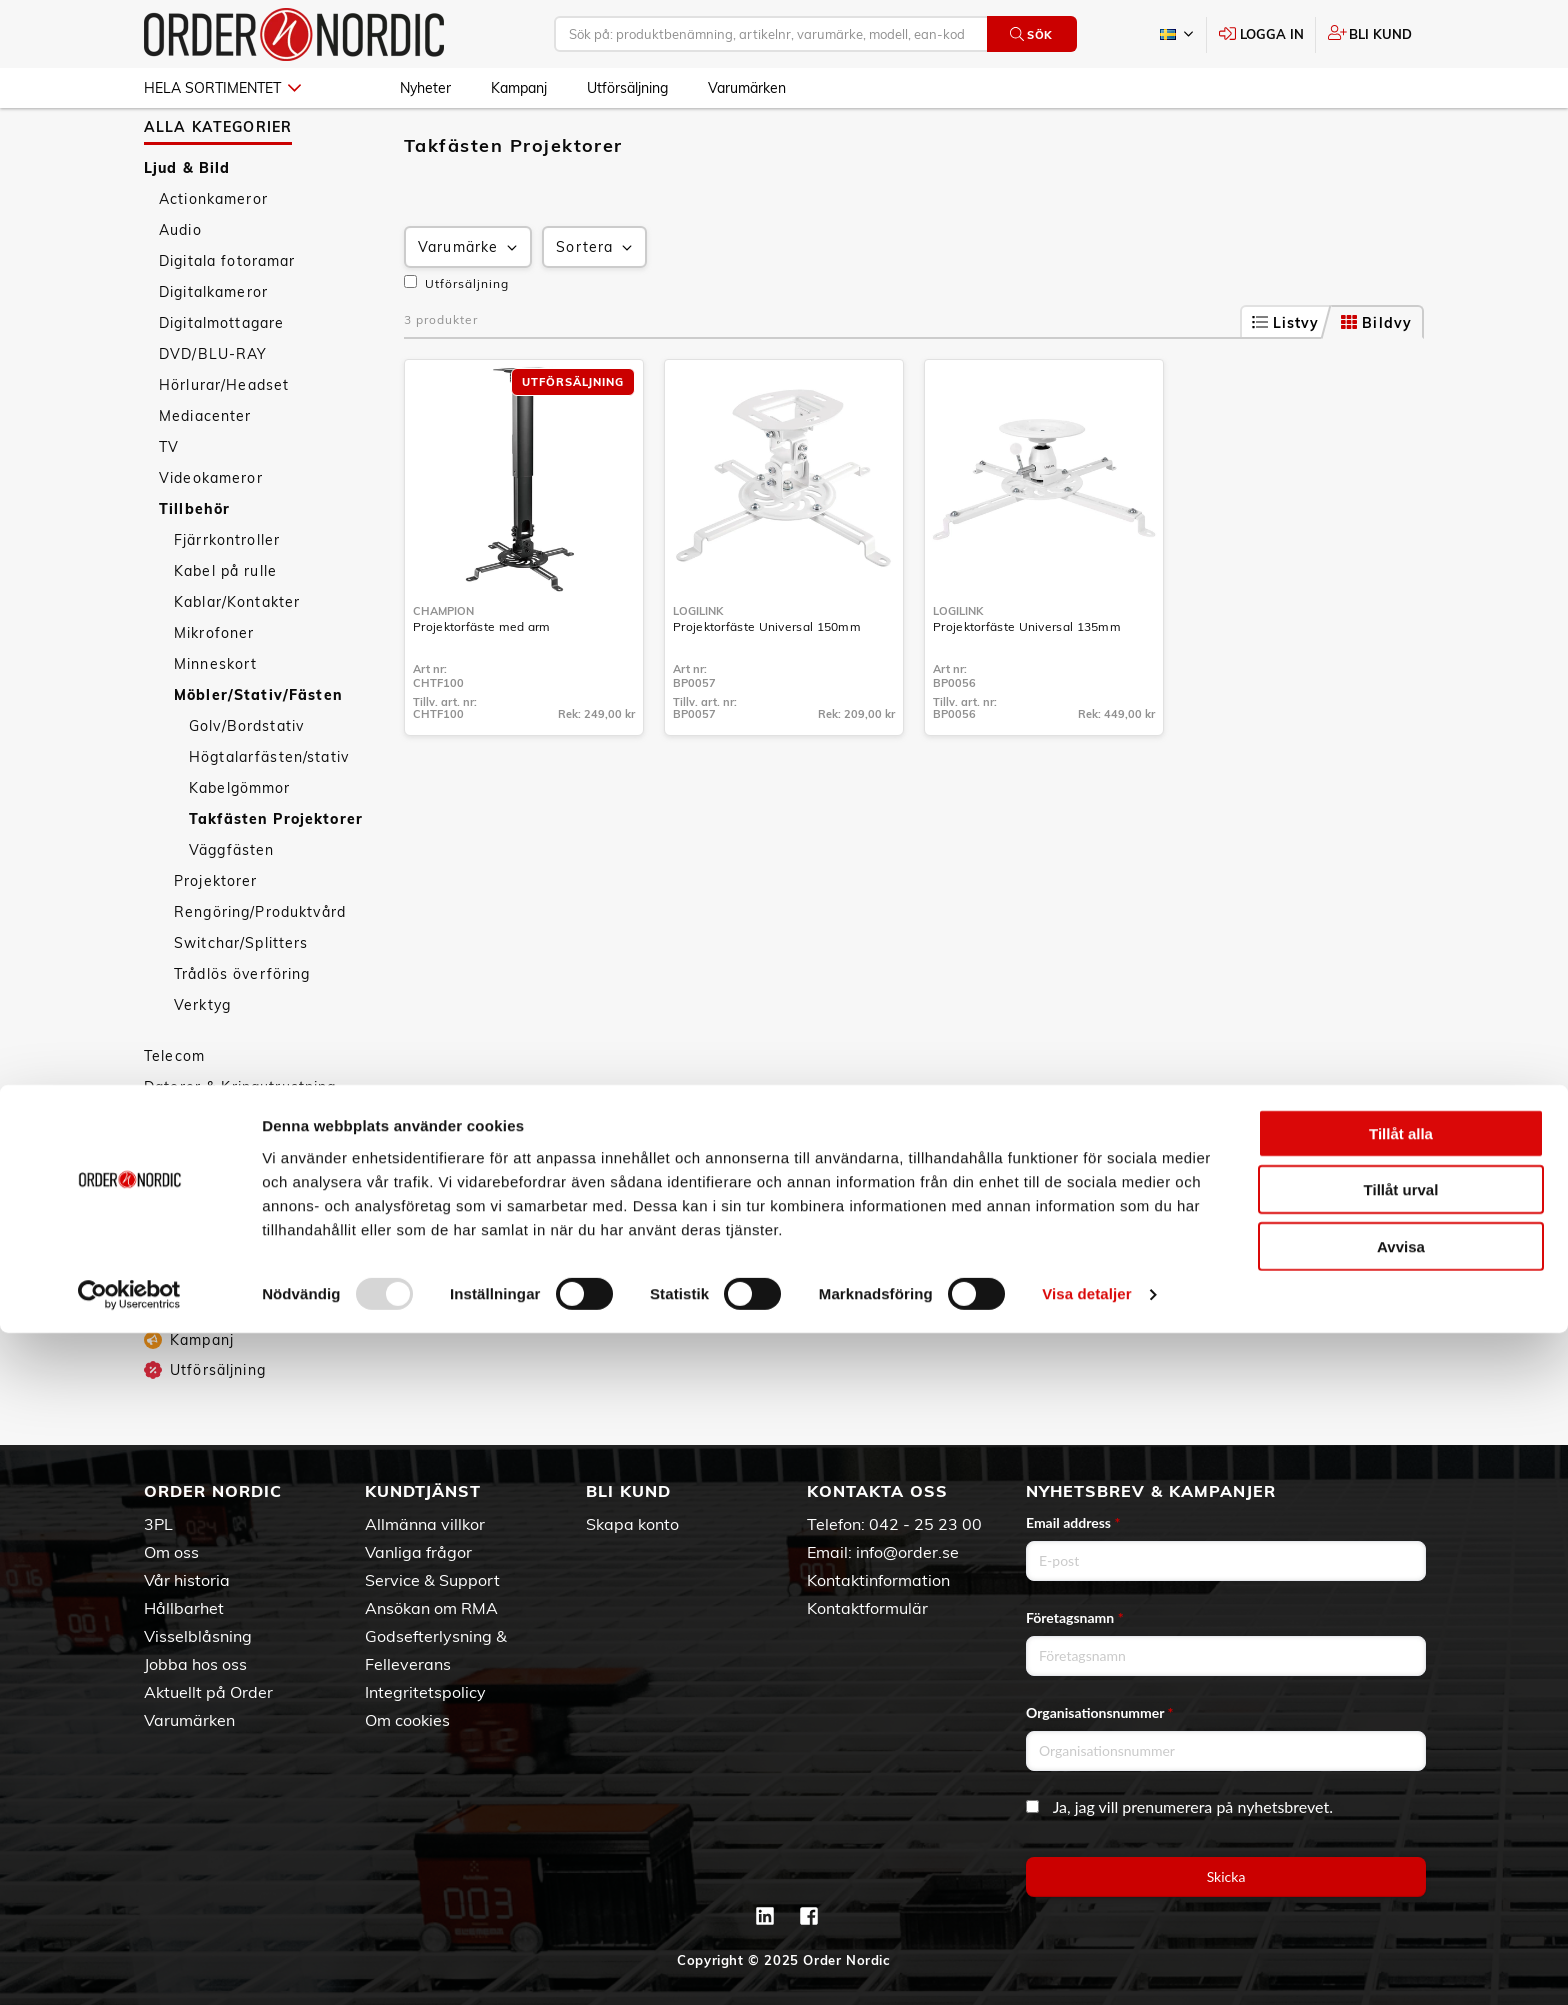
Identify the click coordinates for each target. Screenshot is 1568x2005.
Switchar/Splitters (241, 997)
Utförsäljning (627, 88)
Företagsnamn (1075, 1617)
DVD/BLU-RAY (213, 408)
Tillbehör (194, 563)
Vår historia (187, 1580)
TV (169, 501)
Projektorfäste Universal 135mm (1027, 680)
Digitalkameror (213, 346)
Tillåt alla (1401, 1804)
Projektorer (216, 935)
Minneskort (215, 718)
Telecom (174, 1110)
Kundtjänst (423, 1491)
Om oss (171, 1552)
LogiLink (698, 665)
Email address (1073, 1522)
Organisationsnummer (1100, 1712)
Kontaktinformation (878, 1580)
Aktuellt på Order (208, 1692)
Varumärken (747, 88)
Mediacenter (205, 470)
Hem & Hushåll (199, 1172)
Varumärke (469, 301)
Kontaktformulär (867, 1608)
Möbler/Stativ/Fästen (258, 749)
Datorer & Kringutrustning (240, 1141)
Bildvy (1376, 377)
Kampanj (519, 88)
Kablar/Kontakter (237, 656)
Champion (443, 665)
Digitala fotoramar (227, 315)
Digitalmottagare (221, 377)
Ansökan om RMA (431, 1608)
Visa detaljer (1086, 1965)
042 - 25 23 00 (925, 1524)
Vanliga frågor (418, 1552)
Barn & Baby (191, 1327)
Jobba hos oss (195, 1664)
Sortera (596, 301)
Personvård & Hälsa (218, 1203)
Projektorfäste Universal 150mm (767, 680)
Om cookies (407, 1720)
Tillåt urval (1401, 1861)
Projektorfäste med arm (482, 680)
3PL (158, 1524)
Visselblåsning (198, 1636)
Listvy (1286, 377)
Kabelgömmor (240, 842)
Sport (165, 1234)
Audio (180, 284)
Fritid (163, 1265)
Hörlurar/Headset (224, 439)
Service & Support (432, 1580)
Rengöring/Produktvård (260, 966)
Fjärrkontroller (227, 594)
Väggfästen (231, 904)
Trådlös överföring (242, 1028)
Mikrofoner (214, 687)
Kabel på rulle (225, 625)
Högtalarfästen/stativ (269, 811)
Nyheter (425, 88)
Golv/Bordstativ (246, 780)
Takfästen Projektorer (276, 873)
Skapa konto (632, 1524)
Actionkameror (213, 253)
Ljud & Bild (187, 222)
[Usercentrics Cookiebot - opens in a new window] (129, 1966)
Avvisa (1401, 1917)
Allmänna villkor (425, 1524)
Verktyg (202, 1059)
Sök (1031, 34)
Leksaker (177, 1296)
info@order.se (907, 1552)
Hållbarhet (184, 1608)
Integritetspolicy (425, 1692)
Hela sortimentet (222, 88)
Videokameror (211, 532)
